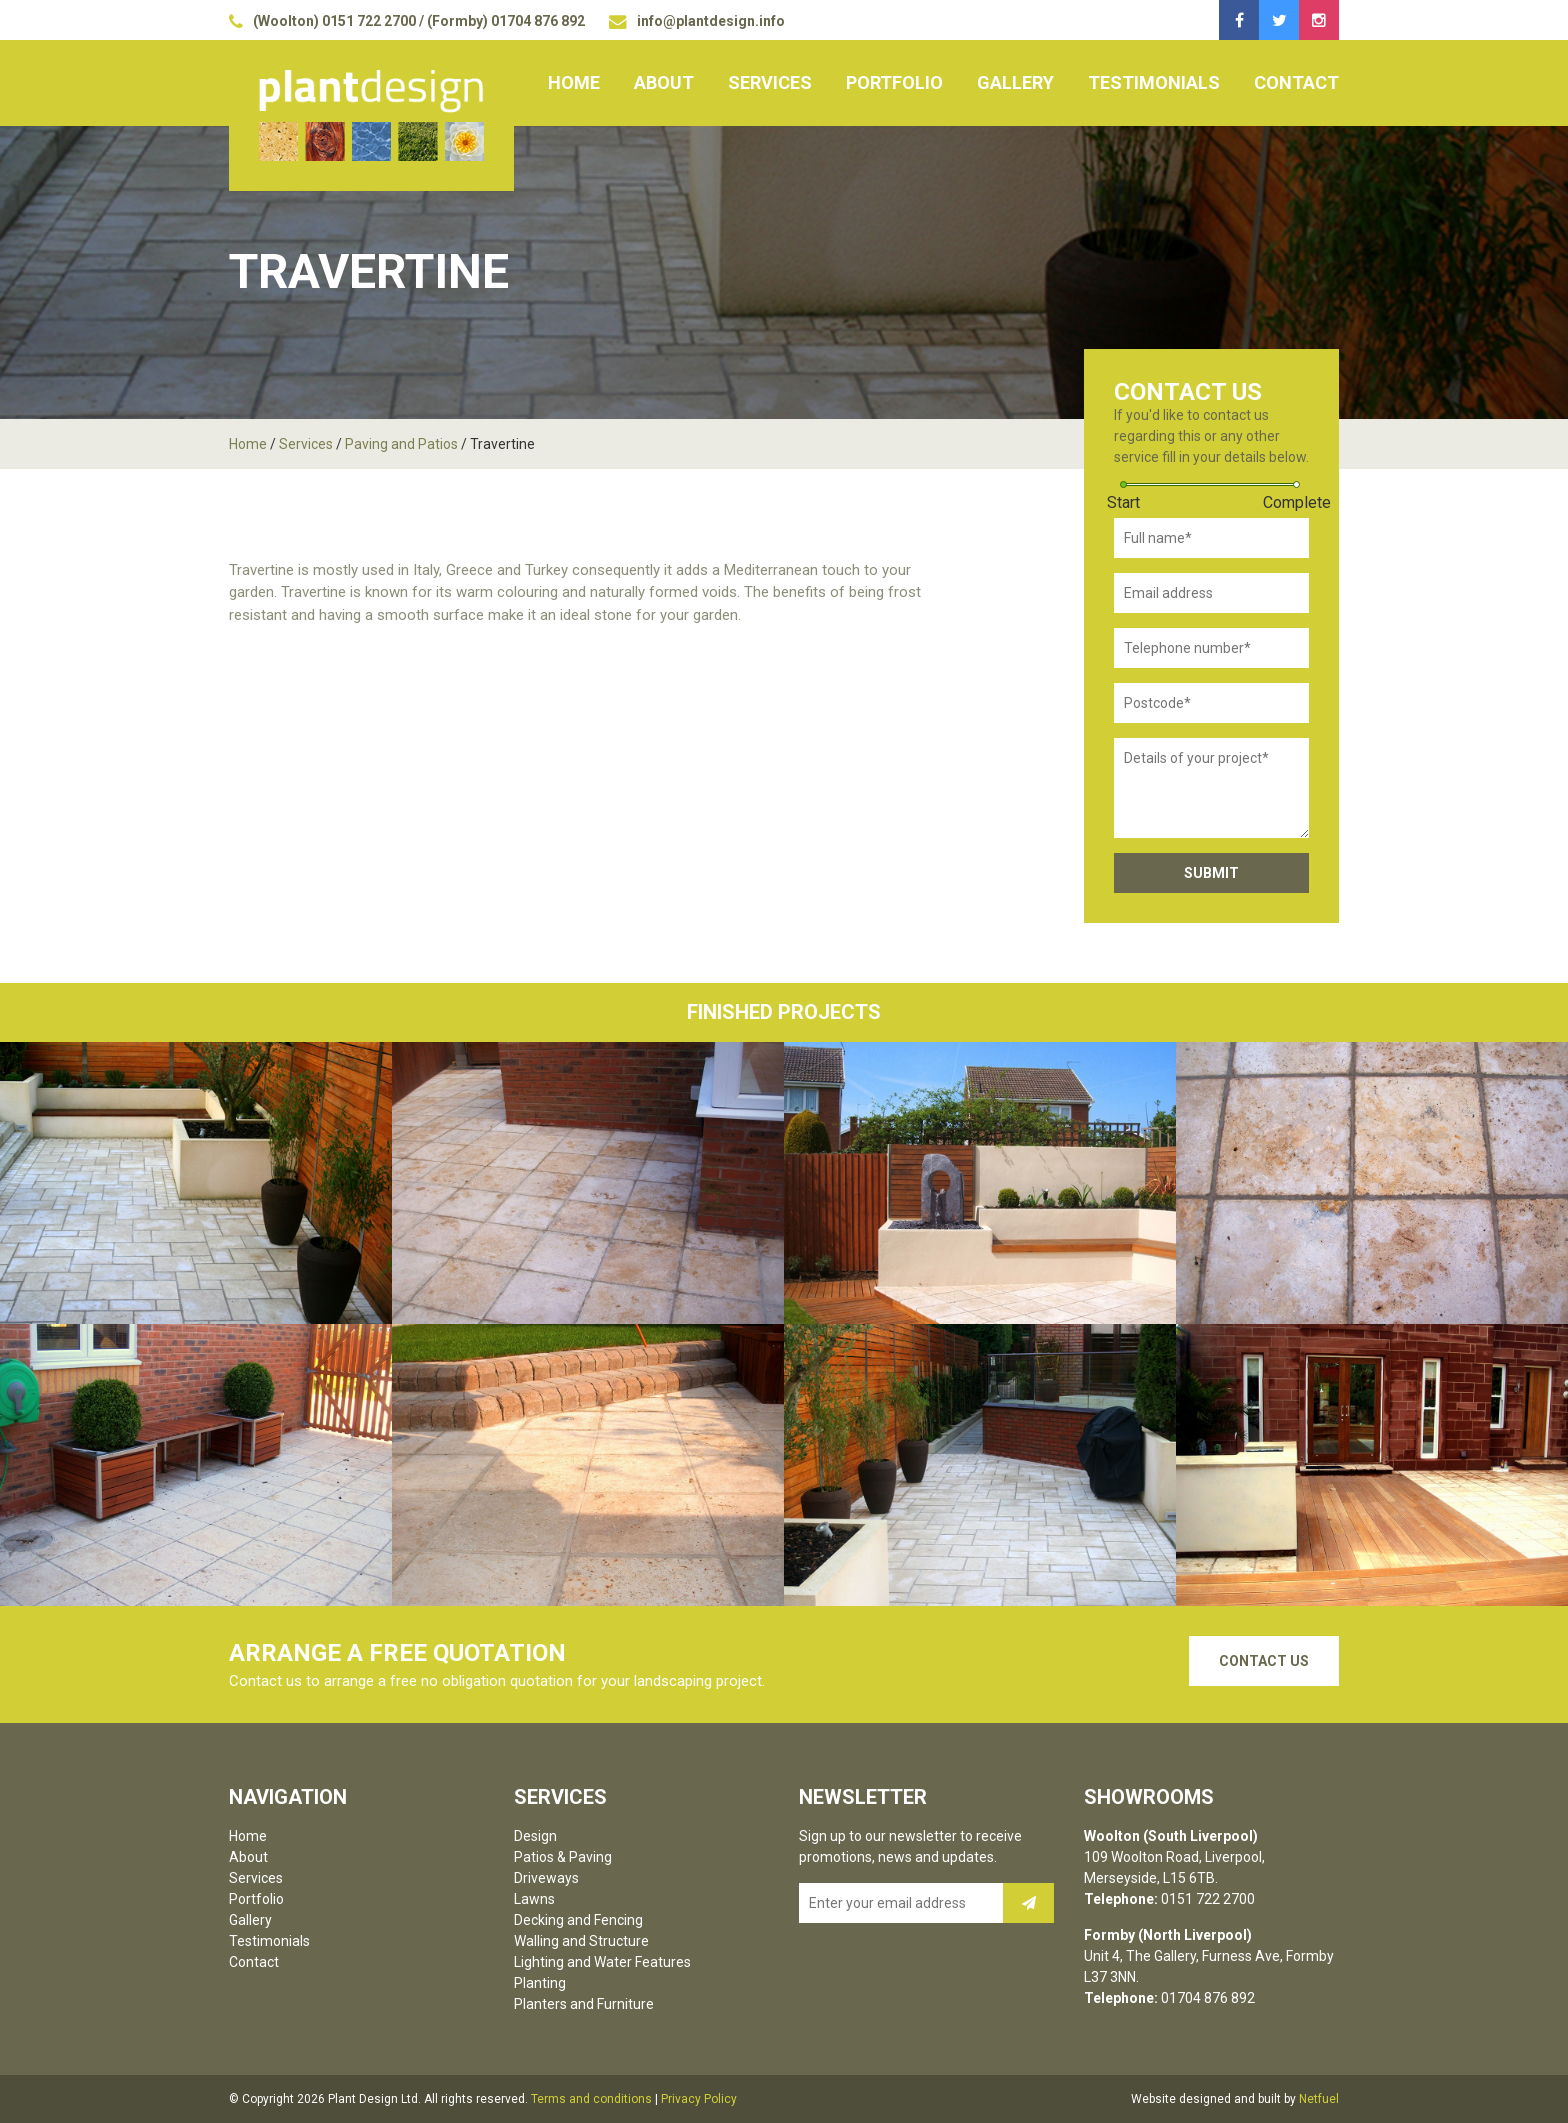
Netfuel (1319, 2099)
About (664, 82)
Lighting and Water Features (602, 1962)
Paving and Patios (401, 444)
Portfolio (894, 82)
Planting (540, 1983)
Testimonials (1154, 82)
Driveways (546, 1878)
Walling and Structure (581, 1941)
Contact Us (1264, 1661)
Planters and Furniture (584, 2004)
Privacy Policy (699, 2099)
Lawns (534, 1899)
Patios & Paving (563, 1857)
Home (574, 82)
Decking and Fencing (578, 1920)
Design (535, 1836)
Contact (1296, 82)
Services (770, 82)
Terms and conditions (591, 2099)
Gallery (1015, 82)
